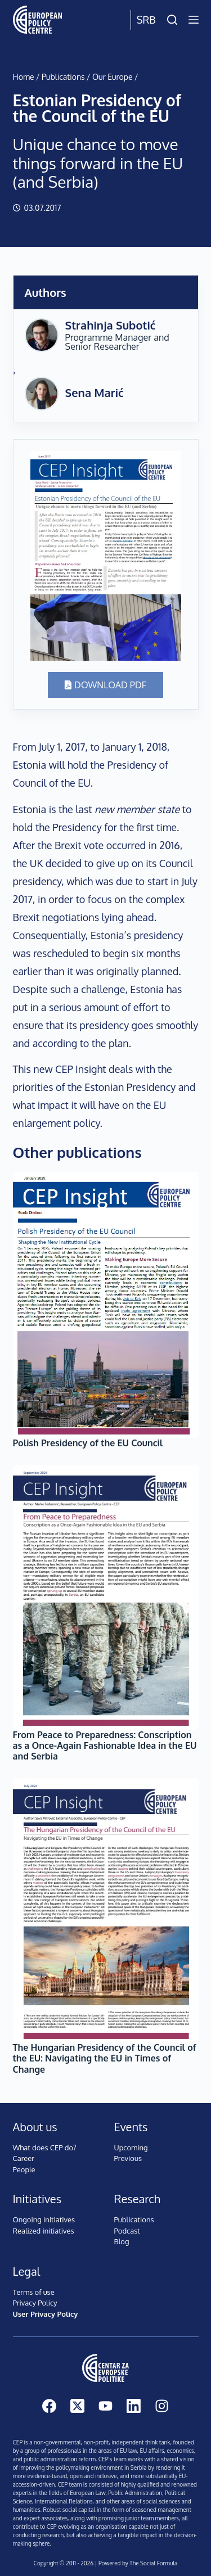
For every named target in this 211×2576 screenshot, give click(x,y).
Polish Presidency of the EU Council (88, 1443)
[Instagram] (162, 2406)
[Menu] (193, 20)
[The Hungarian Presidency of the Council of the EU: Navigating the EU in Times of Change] (106, 1910)
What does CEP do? (45, 2147)
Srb (146, 19)
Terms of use (34, 2292)
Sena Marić (94, 392)
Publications (63, 77)
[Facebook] (49, 2406)
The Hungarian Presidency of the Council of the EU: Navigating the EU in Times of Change (104, 2058)
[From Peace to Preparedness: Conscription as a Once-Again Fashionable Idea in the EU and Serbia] (106, 1597)
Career (24, 2158)
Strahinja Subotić (110, 325)
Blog (121, 2241)
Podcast (127, 2230)
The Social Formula (153, 2563)
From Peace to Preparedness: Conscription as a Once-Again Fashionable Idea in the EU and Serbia (105, 1745)
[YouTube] (105, 2406)
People (24, 2169)
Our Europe (112, 77)
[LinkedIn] (134, 2406)
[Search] (172, 20)
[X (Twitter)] (77, 2406)
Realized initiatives (43, 2230)
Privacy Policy (35, 2302)
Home (23, 77)
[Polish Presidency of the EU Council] (106, 1305)
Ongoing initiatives (44, 2219)
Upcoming (131, 2147)
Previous (128, 2158)
